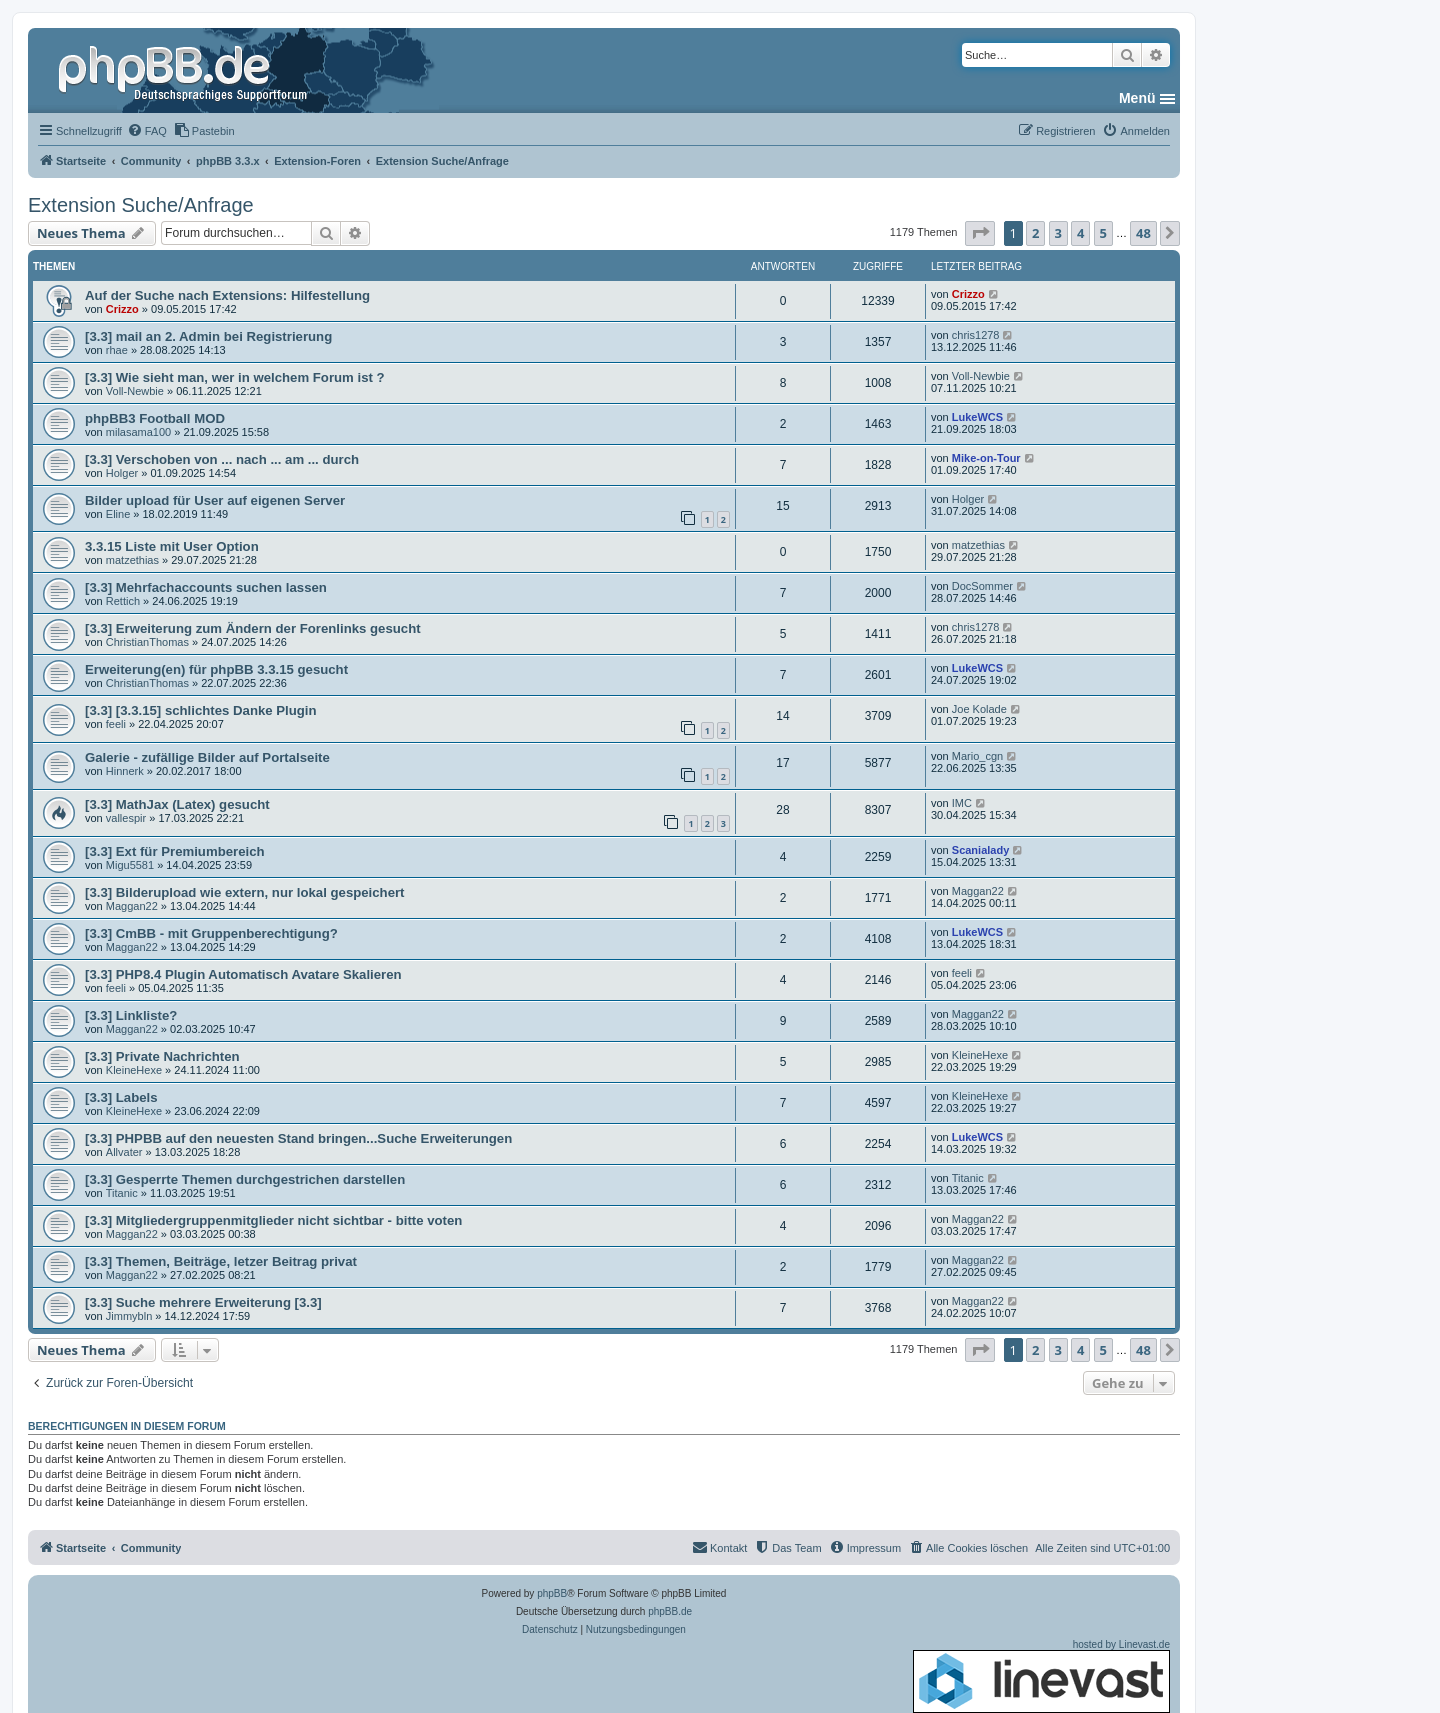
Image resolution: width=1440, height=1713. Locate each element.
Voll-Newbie (135, 391)
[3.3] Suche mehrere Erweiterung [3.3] (203, 1302)
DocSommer (982, 586)
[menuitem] (147, 131)
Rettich (123, 601)
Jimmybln (129, 1316)
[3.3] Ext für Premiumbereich (175, 851)
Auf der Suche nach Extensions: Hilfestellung (227, 295)
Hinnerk (125, 771)
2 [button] (1035, 233)
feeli (116, 724)
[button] (980, 233)
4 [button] (1080, 233)
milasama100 (138, 432)
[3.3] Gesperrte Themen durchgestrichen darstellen (245, 1179)
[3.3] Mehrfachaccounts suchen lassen (206, 587)
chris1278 (976, 335)
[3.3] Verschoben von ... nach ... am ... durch (222, 459)
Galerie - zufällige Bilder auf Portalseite (207, 757)
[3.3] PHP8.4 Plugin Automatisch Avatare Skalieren (243, 974)
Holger (122, 473)
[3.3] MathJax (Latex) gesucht (177, 804)
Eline (118, 514)
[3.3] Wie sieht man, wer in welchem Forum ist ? (235, 377)
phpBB (552, 1593)
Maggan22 (132, 906)
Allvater (124, 1152)
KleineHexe (134, 1070)
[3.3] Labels (121, 1097)
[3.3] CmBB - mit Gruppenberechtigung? (211, 933)
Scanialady (980, 850)
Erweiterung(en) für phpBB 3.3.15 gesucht (216, 669)
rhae (117, 350)
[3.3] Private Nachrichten (162, 1056)
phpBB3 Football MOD (155, 418)
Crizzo (122, 309)
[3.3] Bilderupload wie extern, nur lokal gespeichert (245, 892)
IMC (962, 803)
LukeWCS (977, 417)
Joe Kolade (979, 709)
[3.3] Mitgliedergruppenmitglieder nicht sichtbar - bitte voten (273, 1220)
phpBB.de (670, 1611)
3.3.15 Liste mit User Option (172, 546)
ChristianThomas (147, 642)
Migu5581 (130, 865)
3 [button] (1058, 233)
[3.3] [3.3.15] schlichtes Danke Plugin (201, 710)
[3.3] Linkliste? (131, 1015)
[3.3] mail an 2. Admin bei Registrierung (208, 336)
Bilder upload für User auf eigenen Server (215, 500)
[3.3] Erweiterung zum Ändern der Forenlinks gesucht (253, 628)
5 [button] (1103, 233)
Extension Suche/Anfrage (141, 205)
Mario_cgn (977, 756)
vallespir (126, 818)
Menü (1137, 98)
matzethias (132, 560)
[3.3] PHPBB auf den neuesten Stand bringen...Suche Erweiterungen (298, 1138)
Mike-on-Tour (986, 458)
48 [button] (1143, 233)
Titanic (122, 1193)
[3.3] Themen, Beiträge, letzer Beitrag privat (221, 1261)
